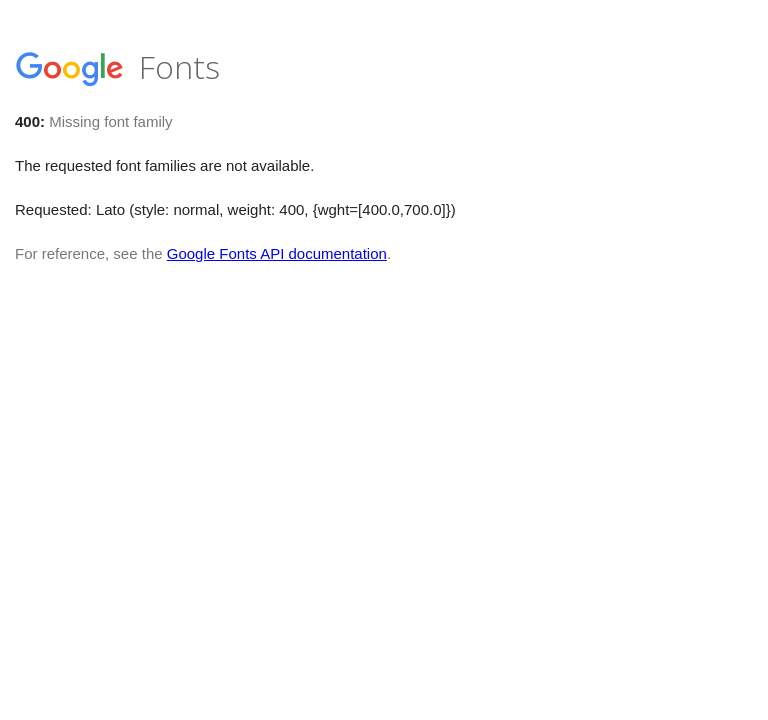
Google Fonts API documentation (277, 253)
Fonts (117, 66)
